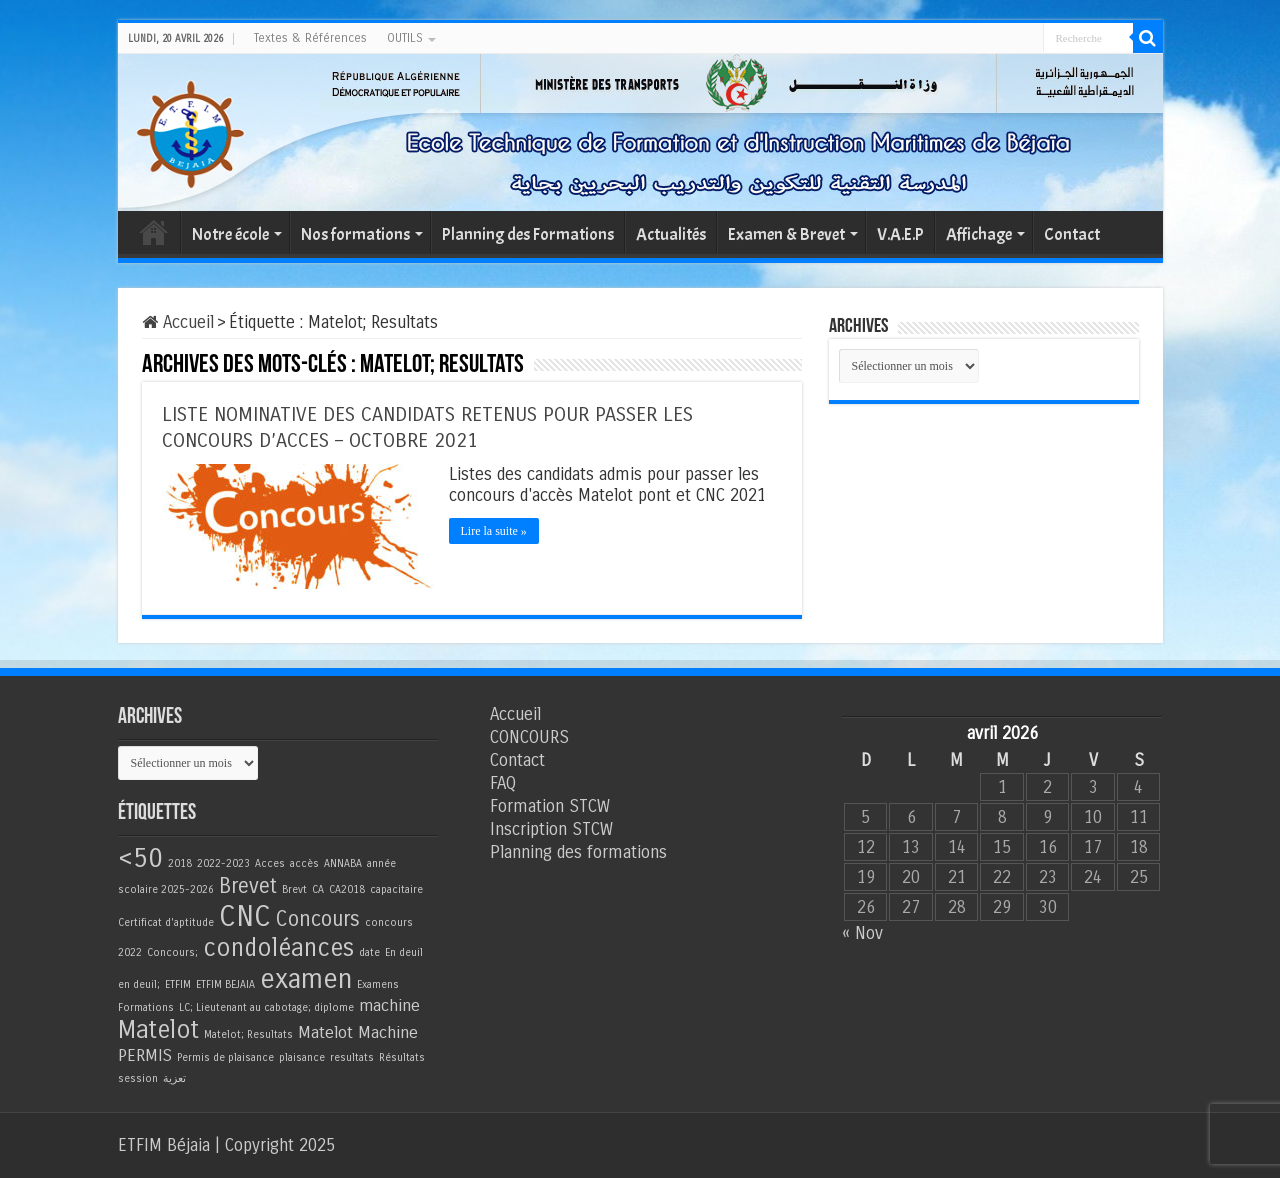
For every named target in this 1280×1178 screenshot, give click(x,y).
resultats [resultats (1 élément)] (352, 1057)
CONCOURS (529, 737)
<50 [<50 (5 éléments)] (140, 858)
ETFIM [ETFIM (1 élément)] (178, 984)
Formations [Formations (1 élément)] (146, 1007)
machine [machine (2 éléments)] (389, 1006)
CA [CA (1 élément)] (318, 889)
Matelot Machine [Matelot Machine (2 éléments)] (358, 1033)
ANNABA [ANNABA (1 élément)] (343, 863)
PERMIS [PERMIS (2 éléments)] (145, 1056)
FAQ (503, 783)
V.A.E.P (900, 234)
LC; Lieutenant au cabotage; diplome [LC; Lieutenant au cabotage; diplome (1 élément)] (266, 1007)
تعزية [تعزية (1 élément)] (174, 1078)
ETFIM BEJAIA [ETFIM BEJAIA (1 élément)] (225, 984)
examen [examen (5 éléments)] (306, 979)
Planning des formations (578, 852)
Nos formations (355, 234)
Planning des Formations (528, 234)
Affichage (979, 234)
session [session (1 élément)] (138, 1078)
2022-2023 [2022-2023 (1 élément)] (223, 863)
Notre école (230, 234)
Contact (1072, 234)
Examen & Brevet (786, 234)
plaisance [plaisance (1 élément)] (302, 1057)
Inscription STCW (551, 829)
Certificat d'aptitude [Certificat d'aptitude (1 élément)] (166, 922)
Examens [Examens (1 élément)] (378, 984)
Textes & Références (310, 38)
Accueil (154, 232)
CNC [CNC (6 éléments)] (245, 916)
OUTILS (405, 38)
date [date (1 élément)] (369, 952)
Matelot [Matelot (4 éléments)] (158, 1030)
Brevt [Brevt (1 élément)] (294, 889)
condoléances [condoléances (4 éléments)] (278, 948)
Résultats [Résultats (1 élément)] (402, 1057)
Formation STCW (550, 806)
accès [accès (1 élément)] (304, 863)
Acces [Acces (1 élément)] (270, 863)
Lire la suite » (494, 531)
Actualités (671, 234)
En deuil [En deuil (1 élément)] (404, 952)
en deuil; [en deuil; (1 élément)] (139, 984)
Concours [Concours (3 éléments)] (318, 919)
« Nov (862, 933)
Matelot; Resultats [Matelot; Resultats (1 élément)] (248, 1034)
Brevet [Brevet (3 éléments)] (248, 886)
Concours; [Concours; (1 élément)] (172, 952)
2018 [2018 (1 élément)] (180, 863)
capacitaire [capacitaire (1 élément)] (396, 889)
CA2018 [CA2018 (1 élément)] (347, 889)
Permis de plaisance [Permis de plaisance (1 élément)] (225, 1057)
